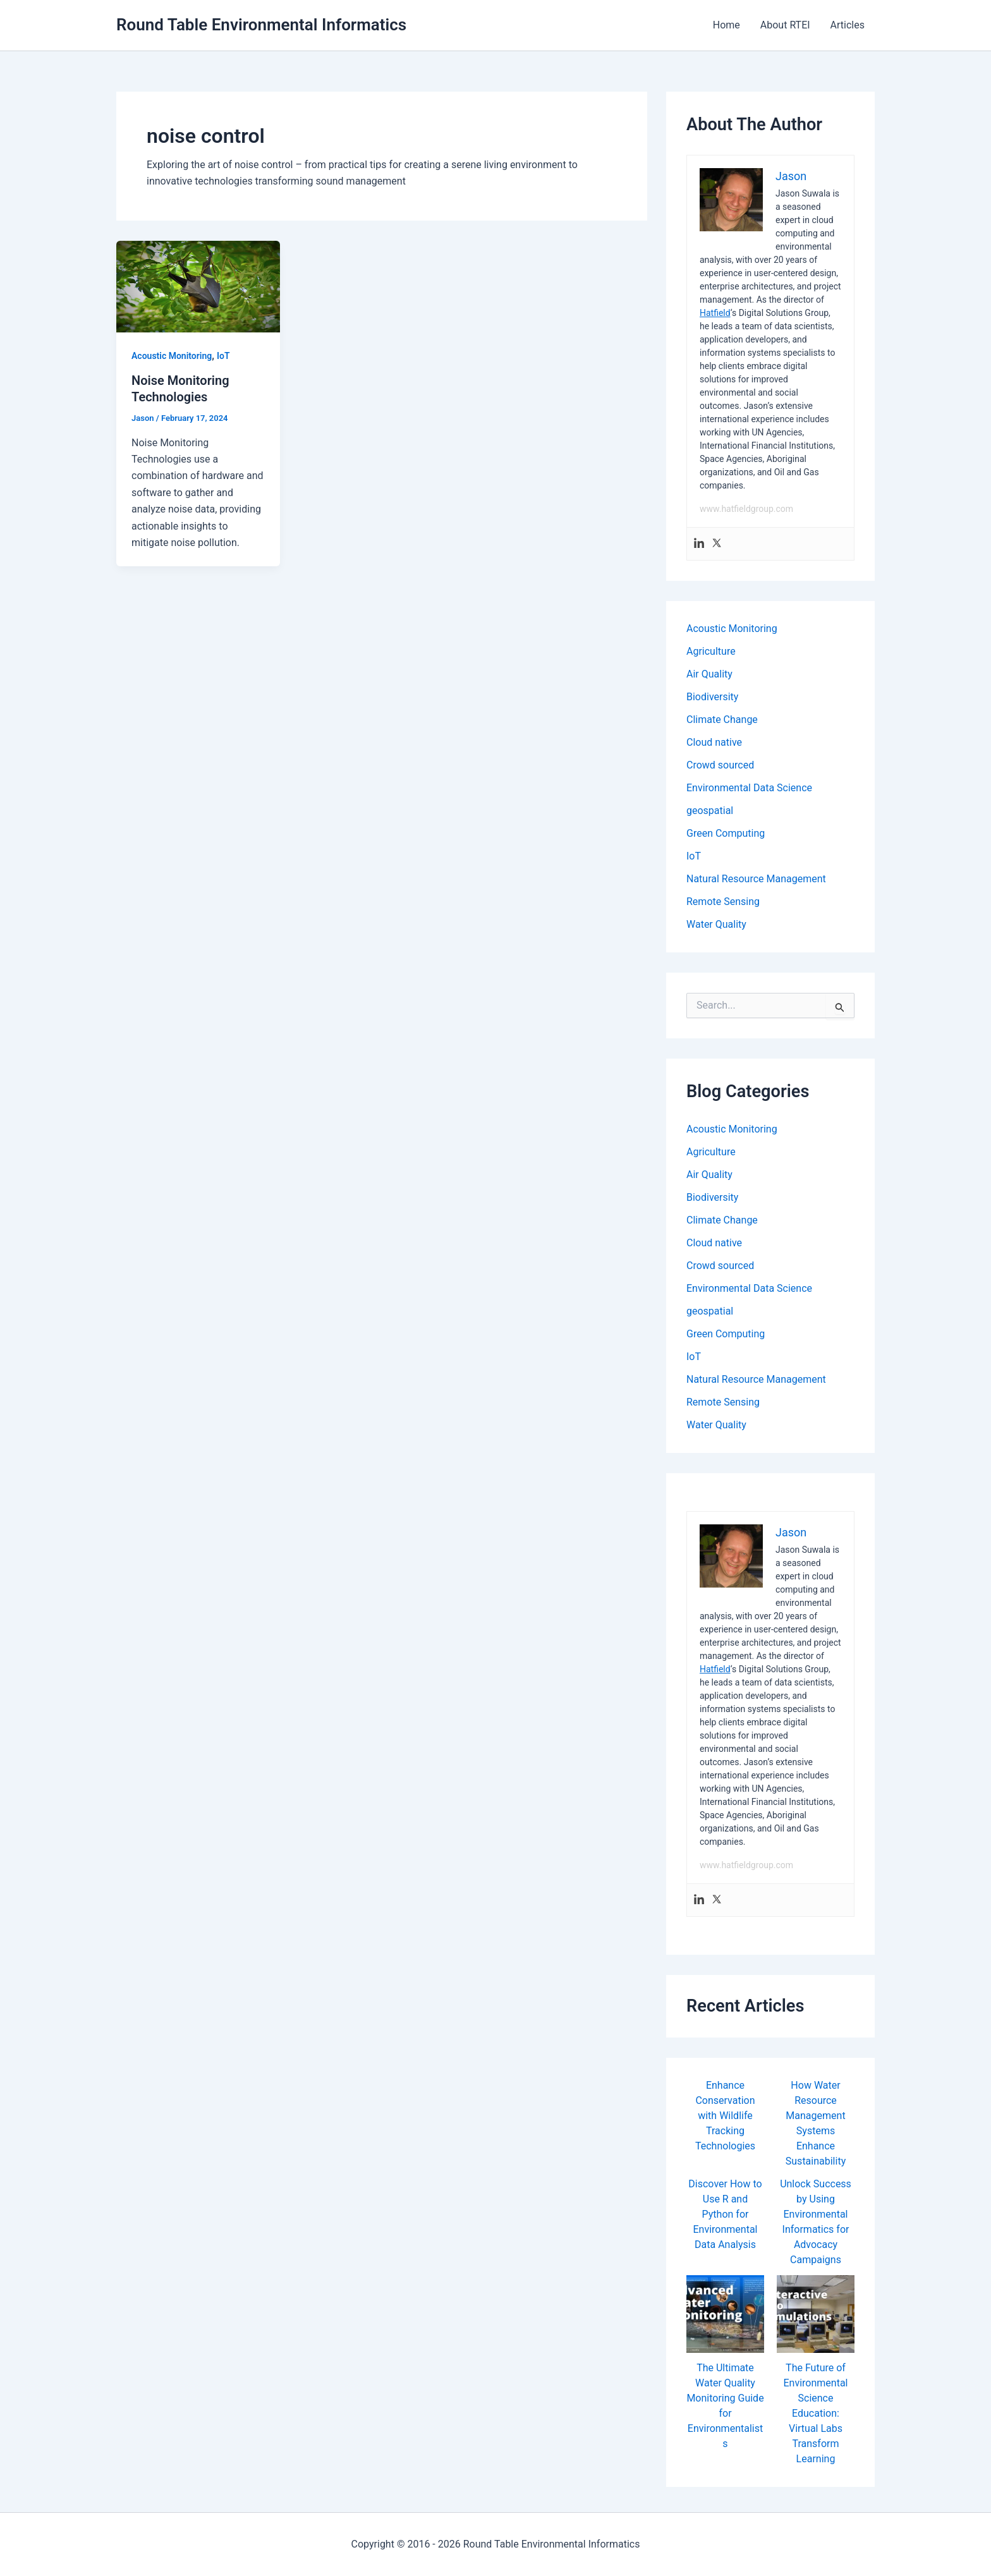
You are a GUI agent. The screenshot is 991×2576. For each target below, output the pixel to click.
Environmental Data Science (749, 788)
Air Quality (709, 674)
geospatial (709, 811)
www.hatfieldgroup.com (746, 509)
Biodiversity (712, 697)
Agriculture (711, 651)
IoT (223, 356)
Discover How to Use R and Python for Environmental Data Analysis (725, 2214)
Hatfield (715, 313)
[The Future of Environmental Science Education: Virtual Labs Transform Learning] (815, 2314)
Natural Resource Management (756, 879)
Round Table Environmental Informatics (261, 24)
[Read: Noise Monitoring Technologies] (198, 286)
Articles (847, 25)
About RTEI (785, 25)
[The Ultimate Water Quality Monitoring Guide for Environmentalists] (725, 2314)
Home (726, 25)
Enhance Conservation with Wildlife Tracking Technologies (725, 2115)
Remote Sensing (723, 902)
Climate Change (722, 720)
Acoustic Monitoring (171, 356)
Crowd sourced (720, 765)
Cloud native (714, 742)
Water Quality (716, 924)
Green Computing (725, 833)
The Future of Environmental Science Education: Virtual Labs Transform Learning (816, 2413)
